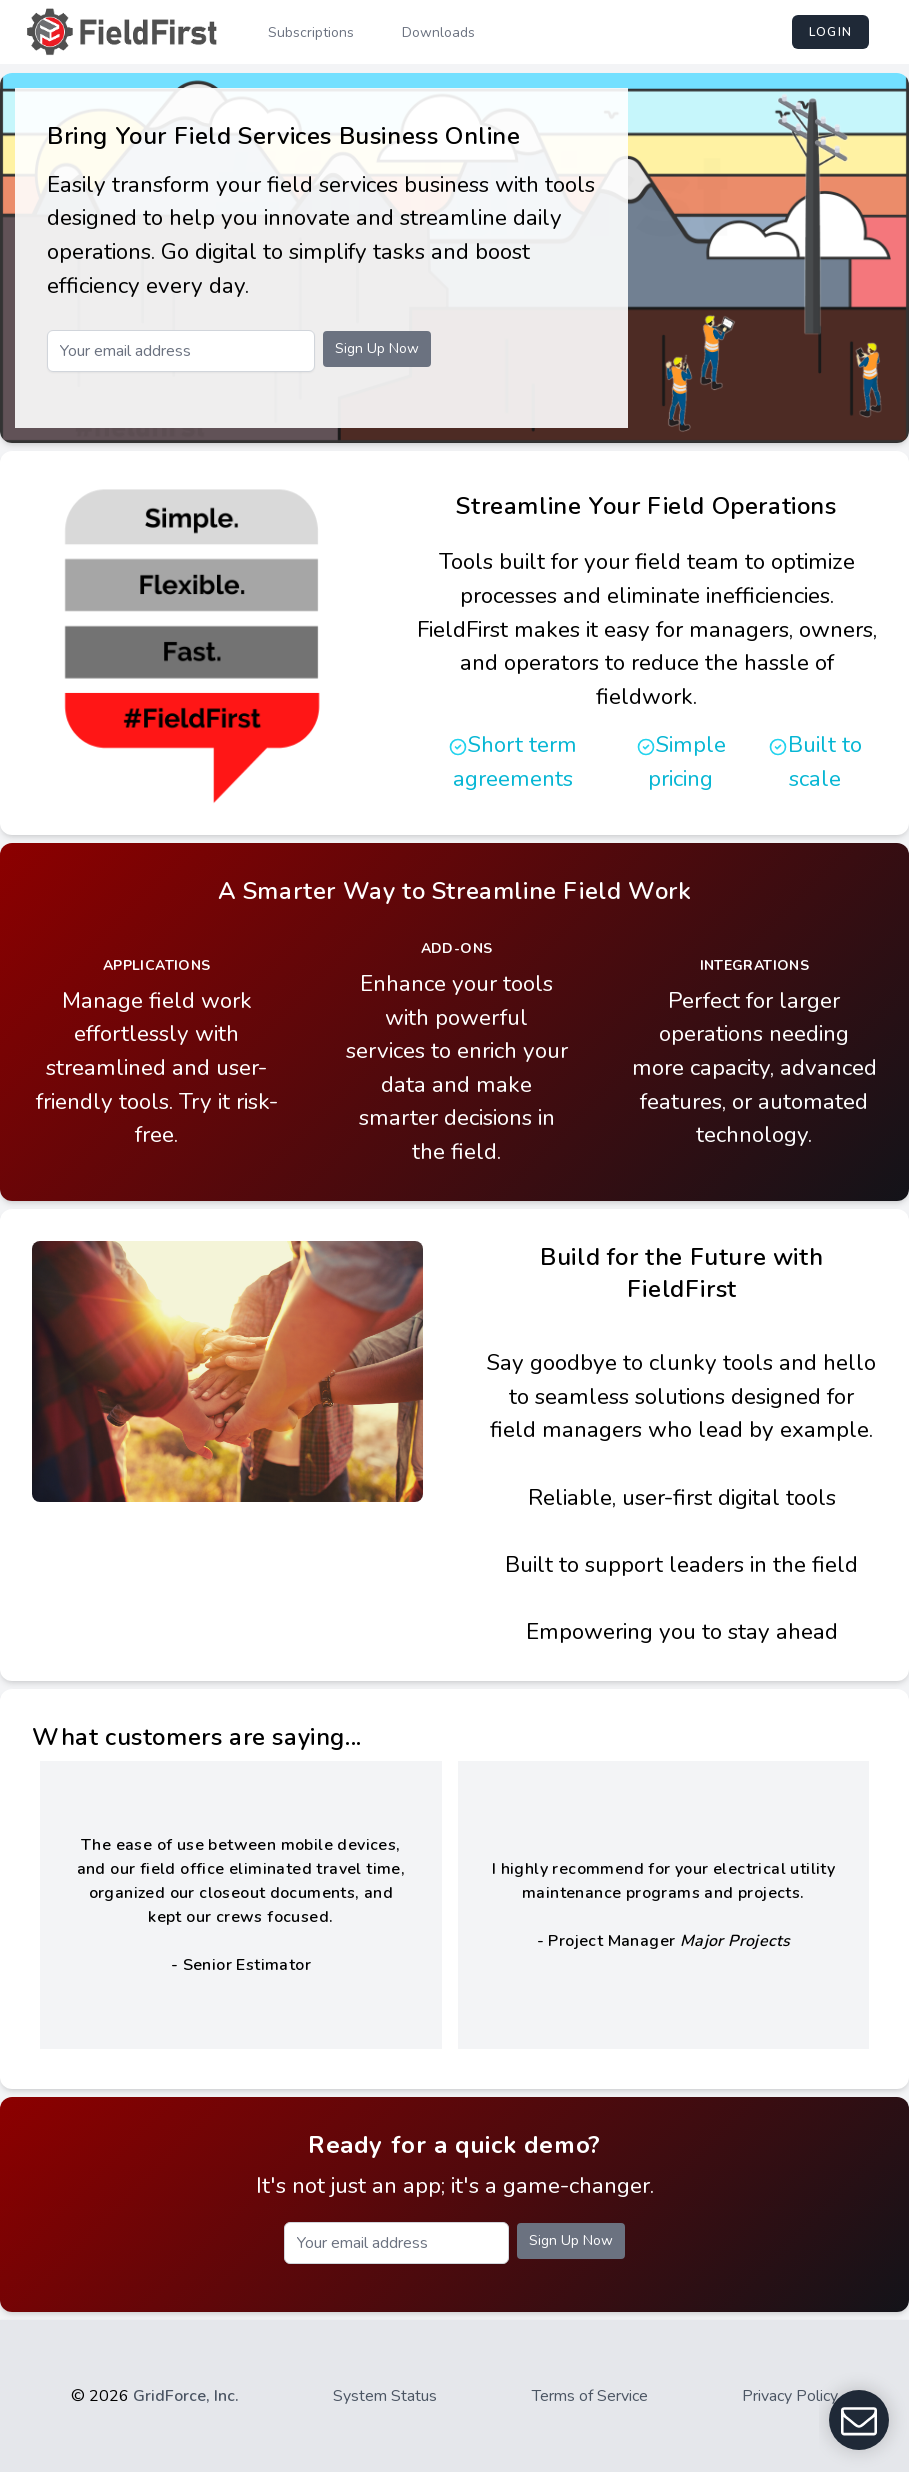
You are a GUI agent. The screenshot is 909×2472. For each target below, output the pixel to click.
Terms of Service (590, 2396)
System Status (385, 2396)
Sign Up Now (377, 348)
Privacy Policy (790, 2396)
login (830, 32)
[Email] (181, 351)
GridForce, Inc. (186, 2396)
